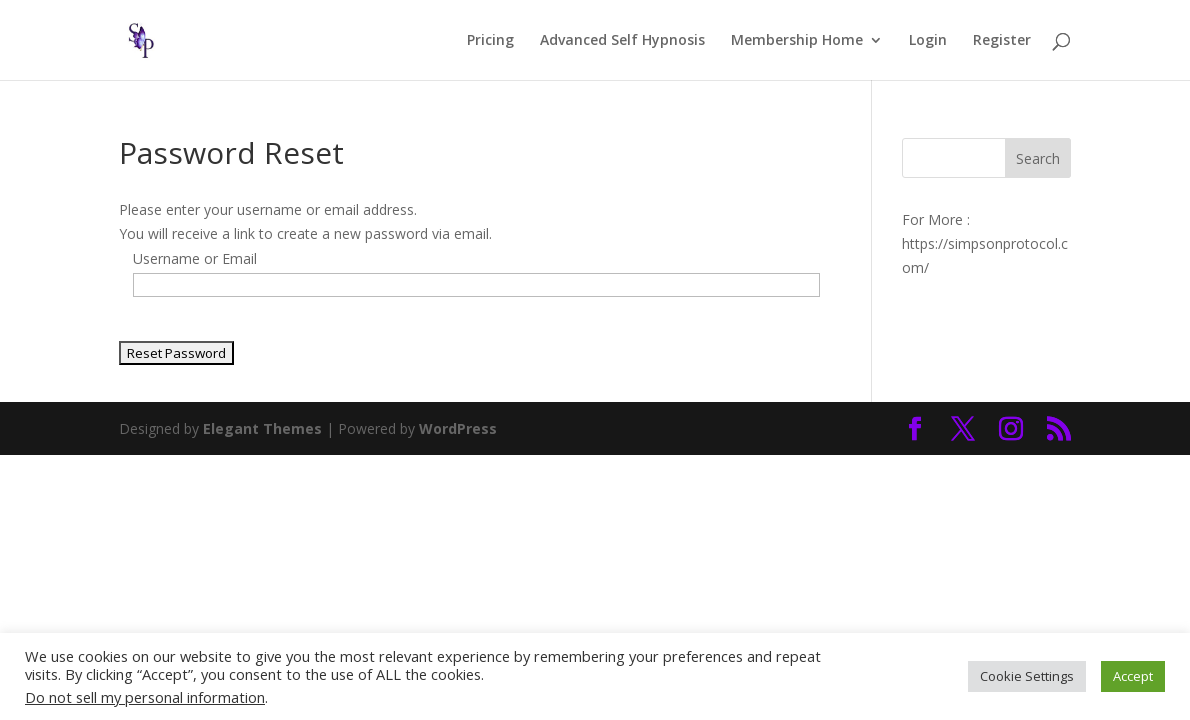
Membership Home (797, 41)
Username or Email (195, 258)
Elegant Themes (262, 428)
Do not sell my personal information (145, 697)
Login (928, 41)
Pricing (490, 41)
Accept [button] (1133, 676)
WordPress (458, 428)
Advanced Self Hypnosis (622, 41)
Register (1002, 41)
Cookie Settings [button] (1027, 676)
